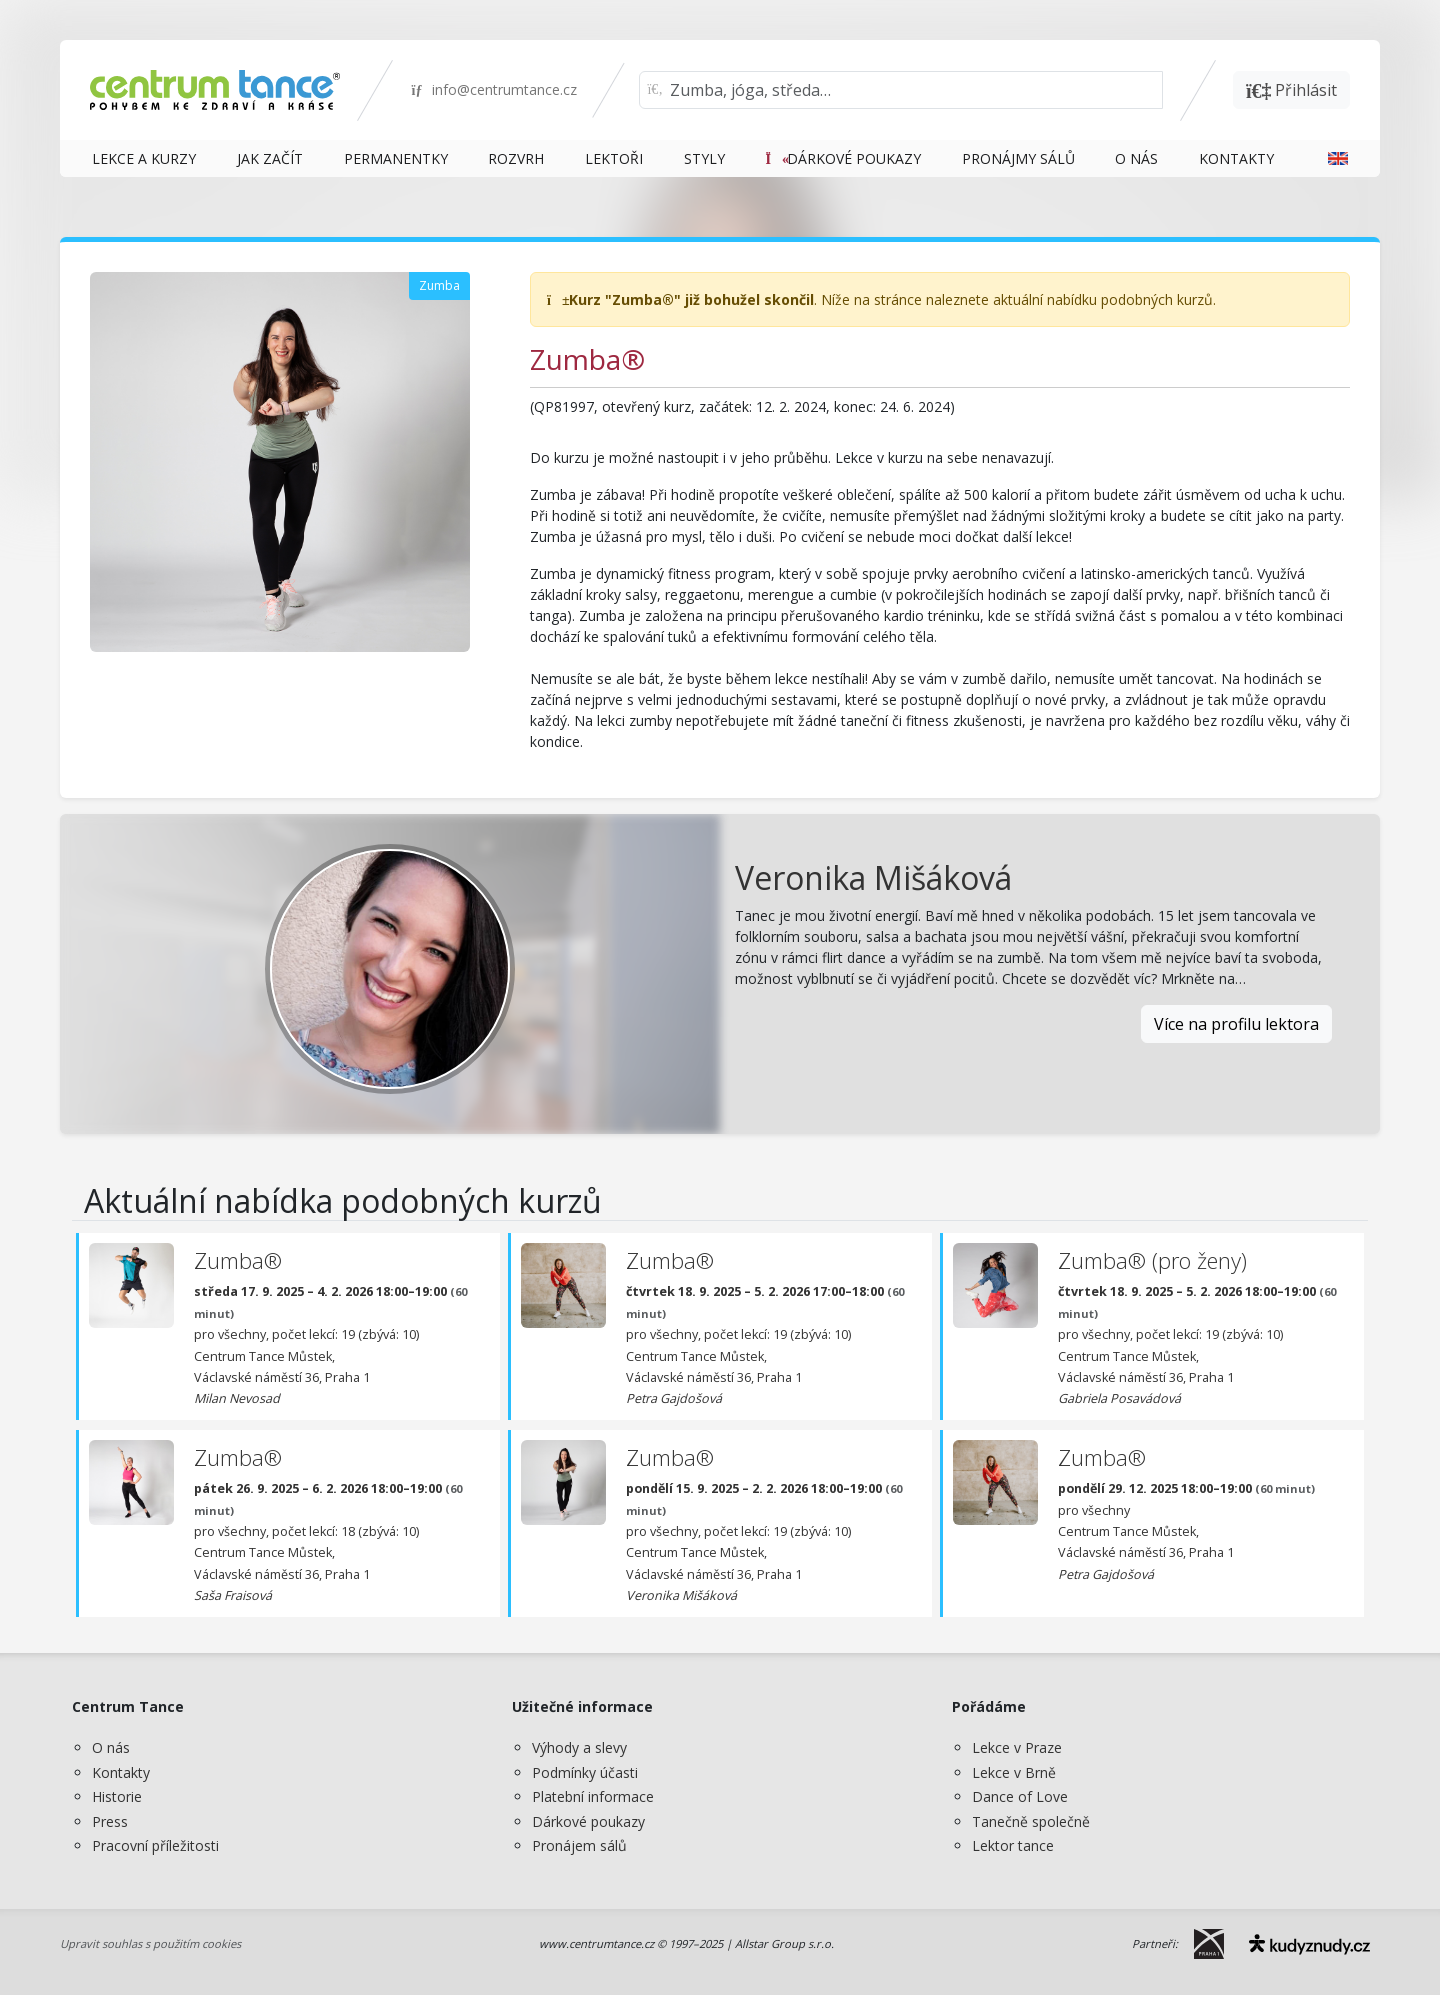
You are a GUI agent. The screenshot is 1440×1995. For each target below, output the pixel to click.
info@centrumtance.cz (493, 89)
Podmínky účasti (585, 1772)
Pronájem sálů (579, 1845)
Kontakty (121, 1772)
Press (110, 1821)
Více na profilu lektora (1236, 1024)
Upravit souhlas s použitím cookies (150, 1943)
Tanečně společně (1031, 1821)
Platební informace (593, 1796)
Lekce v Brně (1014, 1772)
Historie (117, 1796)
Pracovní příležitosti (155, 1845)
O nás (111, 1747)
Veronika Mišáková (873, 877)
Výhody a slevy (579, 1747)
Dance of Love (1020, 1796)
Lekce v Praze (1017, 1747)
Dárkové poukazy (588, 1821)
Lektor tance (1013, 1845)
